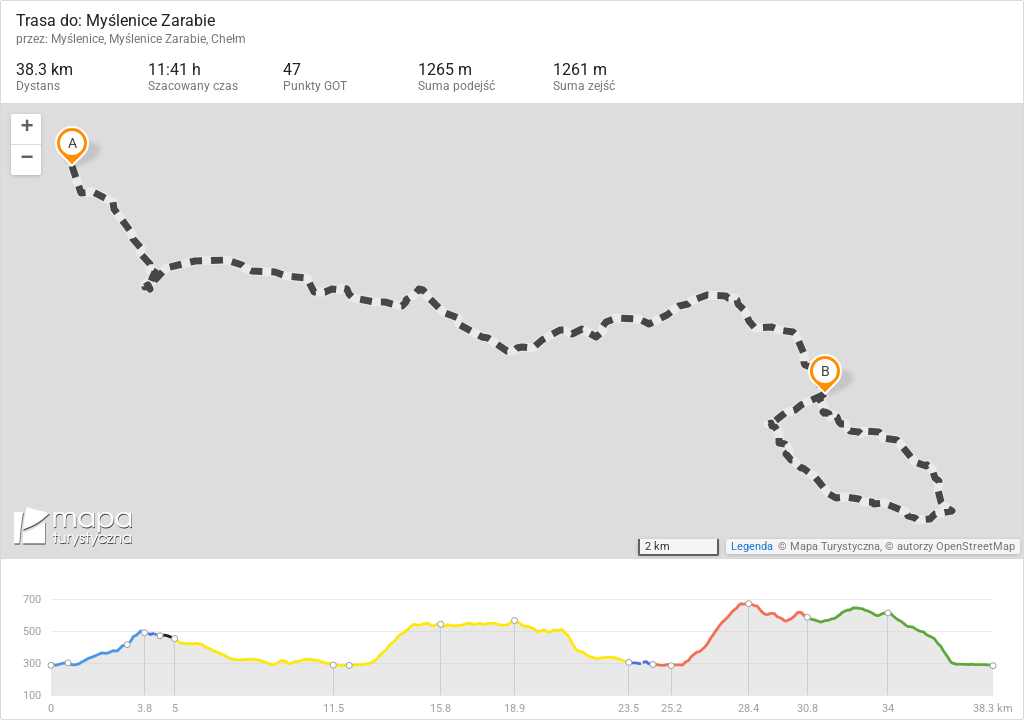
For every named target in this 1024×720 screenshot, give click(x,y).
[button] (26, 129)
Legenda (752, 546)
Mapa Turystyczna (835, 546)
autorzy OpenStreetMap (956, 546)
